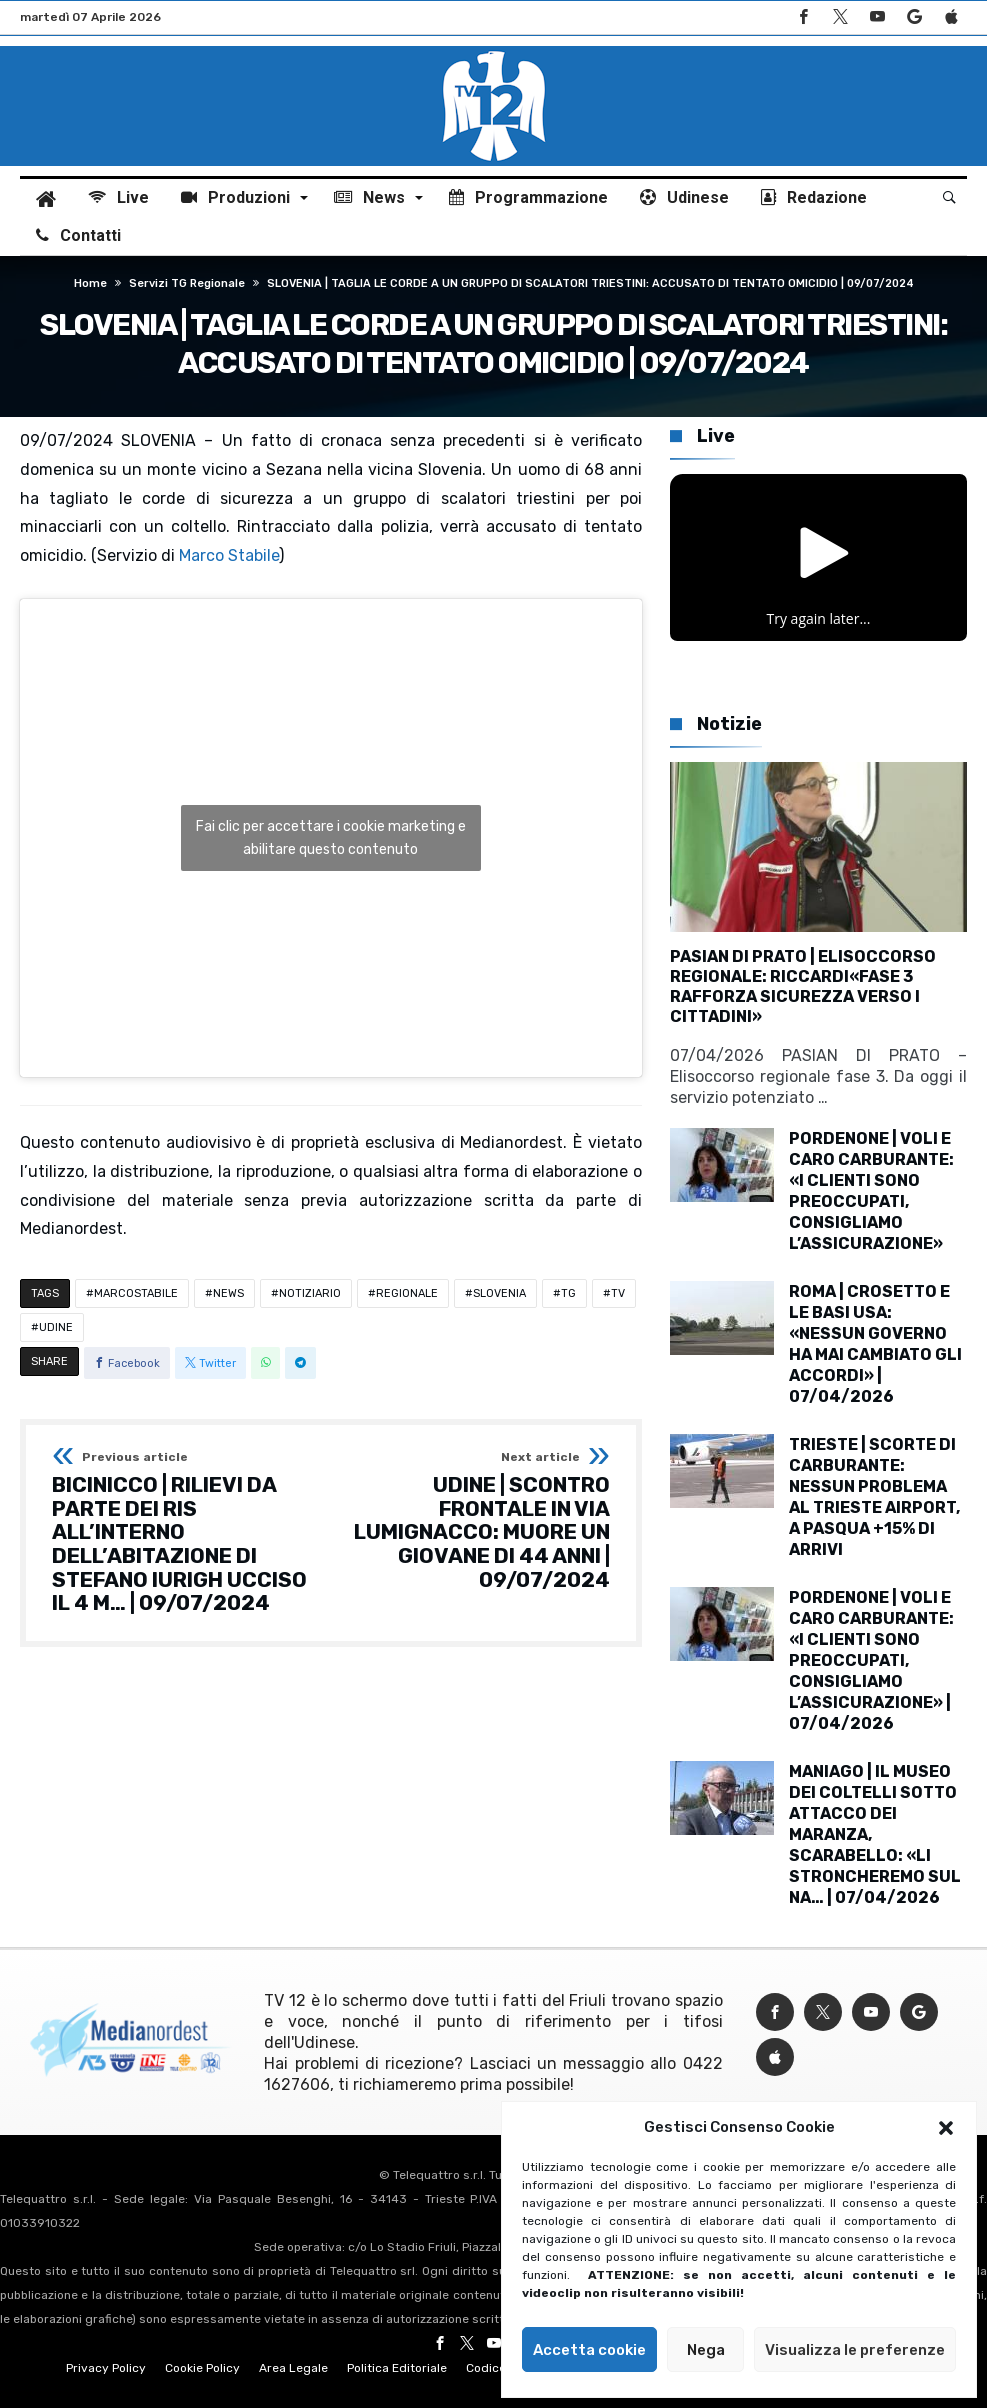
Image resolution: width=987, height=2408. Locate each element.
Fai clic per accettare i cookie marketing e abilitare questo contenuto (331, 838)
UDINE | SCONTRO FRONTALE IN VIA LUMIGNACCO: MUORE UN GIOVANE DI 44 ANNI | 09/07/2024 (477, 1521)
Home (90, 283)
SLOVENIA (499, 1293)
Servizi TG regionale (187, 283)
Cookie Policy (202, 2368)
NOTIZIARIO (310, 1293)
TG (568, 1293)
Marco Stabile (229, 555)
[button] (946, 2128)
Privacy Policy (106, 2368)
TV (618, 1293)
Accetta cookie (589, 2350)
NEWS (228, 1293)
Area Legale (293, 2368)
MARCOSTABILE (136, 1293)
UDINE (56, 1327)
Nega (706, 2350)
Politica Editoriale (397, 2368)
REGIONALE (407, 1293)
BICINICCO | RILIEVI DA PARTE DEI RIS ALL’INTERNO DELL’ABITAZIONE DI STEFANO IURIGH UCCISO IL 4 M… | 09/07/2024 (185, 1533)
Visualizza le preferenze (855, 2350)
